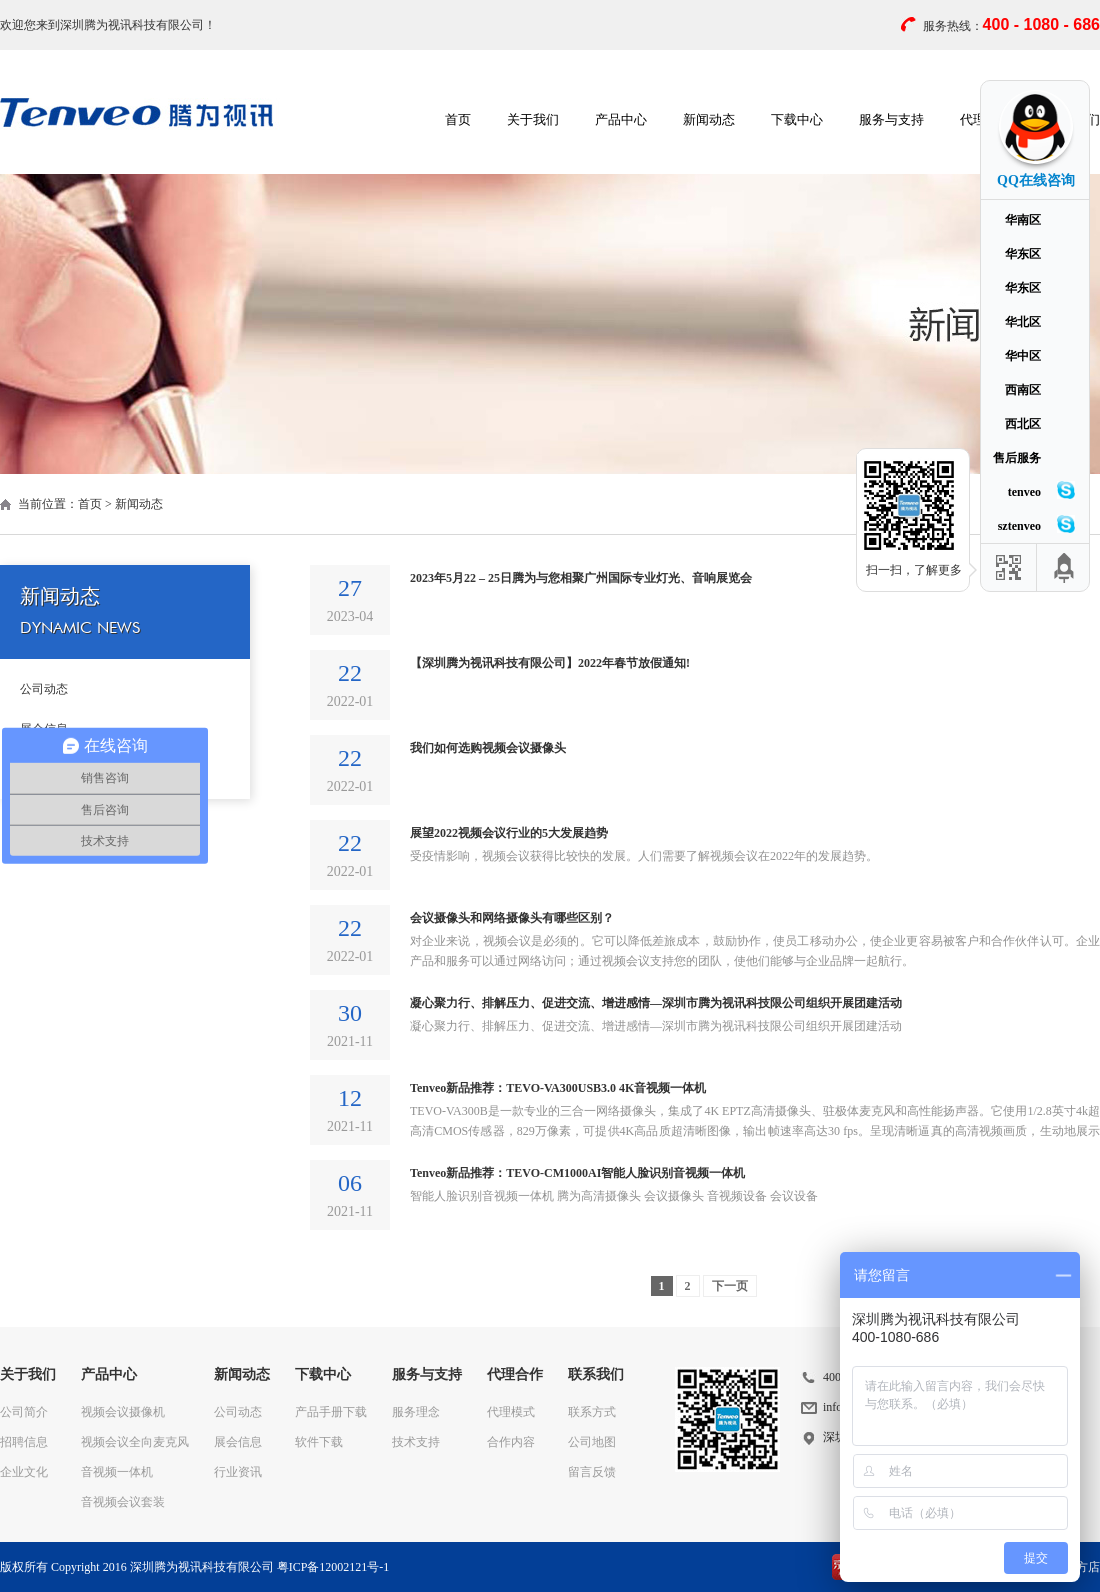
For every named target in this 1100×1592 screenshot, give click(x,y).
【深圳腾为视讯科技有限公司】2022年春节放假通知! (550, 663)
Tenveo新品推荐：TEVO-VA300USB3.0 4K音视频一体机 (558, 1088)
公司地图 (592, 1442)
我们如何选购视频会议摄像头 (488, 748)
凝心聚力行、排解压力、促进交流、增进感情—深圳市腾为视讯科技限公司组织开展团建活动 (656, 1003)
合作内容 (511, 1442)
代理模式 (511, 1412)
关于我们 (533, 119)
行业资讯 (238, 1472)
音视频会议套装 (123, 1502)
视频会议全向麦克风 (135, 1442)
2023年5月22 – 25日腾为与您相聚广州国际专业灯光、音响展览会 (581, 578)
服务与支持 (891, 119)
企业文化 (24, 1472)
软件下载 (319, 1442)
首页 (458, 119)
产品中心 (621, 119)
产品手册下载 (331, 1412)
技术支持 (416, 1442)
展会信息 (238, 1442)
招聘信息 (24, 1442)
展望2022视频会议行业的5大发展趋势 (509, 833)
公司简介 (24, 1412)
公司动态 (44, 689)
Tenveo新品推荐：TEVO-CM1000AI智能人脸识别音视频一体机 (577, 1173)
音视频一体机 (117, 1472)
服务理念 (416, 1412)
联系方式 (592, 1412)
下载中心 (797, 119)
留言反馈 (592, 1472)
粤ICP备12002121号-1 (333, 1567)
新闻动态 (709, 119)
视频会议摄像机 (123, 1412)
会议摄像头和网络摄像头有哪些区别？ (512, 918)
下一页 (730, 1286)
